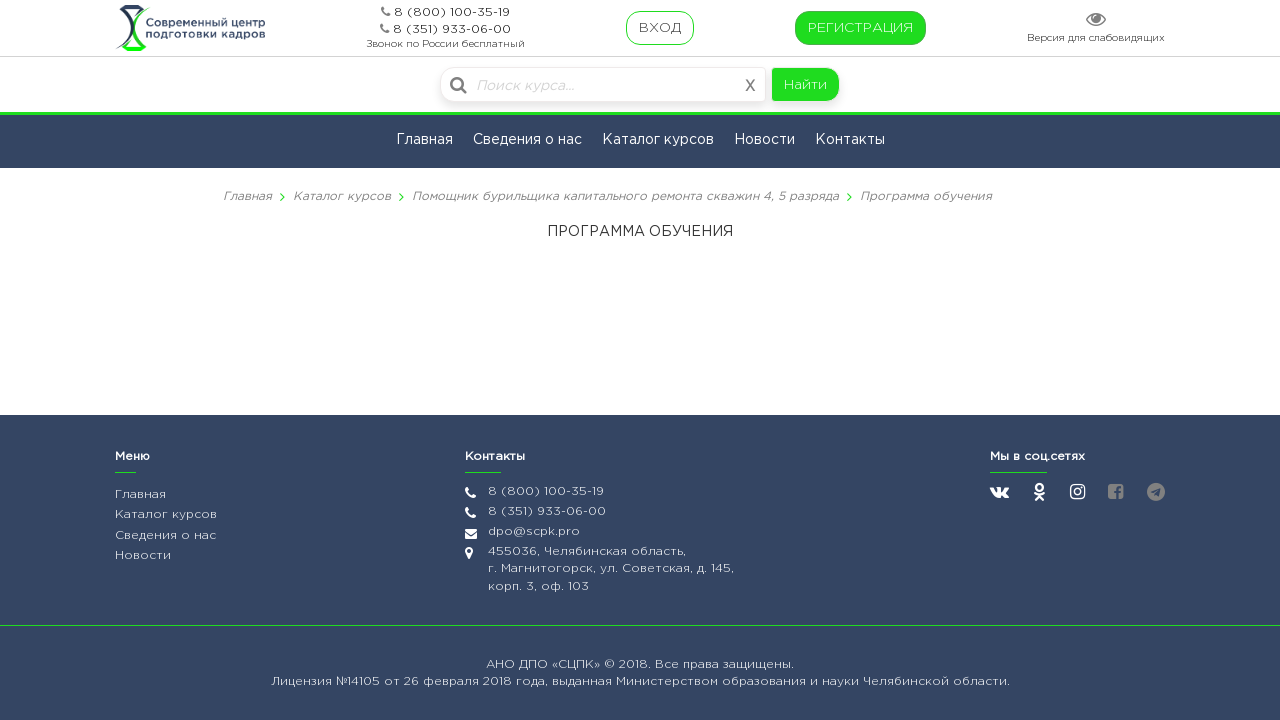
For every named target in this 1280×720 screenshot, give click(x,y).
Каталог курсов (658, 140)
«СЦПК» (578, 664)
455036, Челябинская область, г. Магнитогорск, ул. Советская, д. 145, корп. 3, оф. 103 (611, 568)
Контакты (850, 140)
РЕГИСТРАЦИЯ (860, 28)
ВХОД (660, 28)
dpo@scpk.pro (534, 531)
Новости (764, 140)
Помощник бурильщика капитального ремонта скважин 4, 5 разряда (625, 196)
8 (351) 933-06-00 (452, 29)
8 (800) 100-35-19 (452, 12)
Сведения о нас (527, 140)
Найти (805, 85)
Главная (424, 140)
